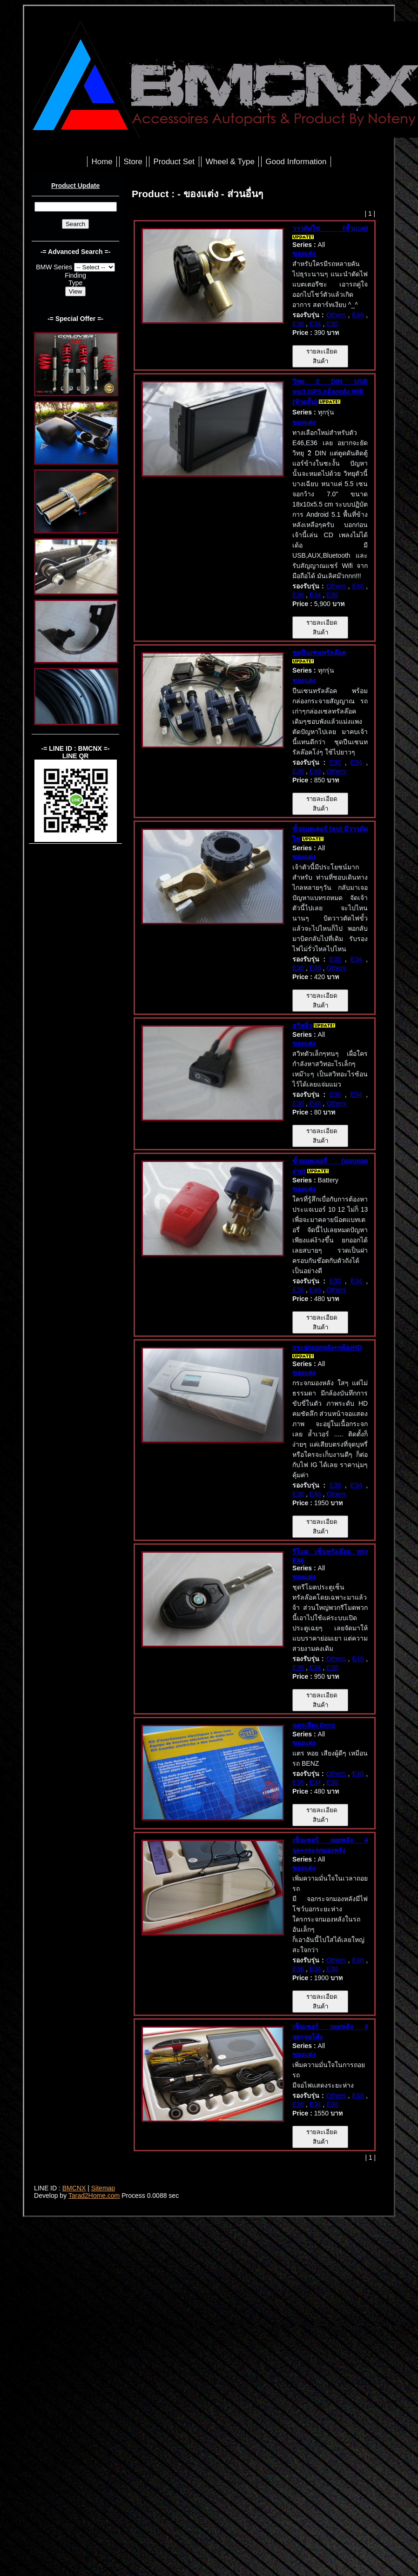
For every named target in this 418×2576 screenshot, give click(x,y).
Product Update (75, 185)
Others (336, 315)
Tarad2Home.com (94, 2195)
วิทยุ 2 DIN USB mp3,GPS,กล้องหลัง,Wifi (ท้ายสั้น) (330, 392)
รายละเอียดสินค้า (320, 356)
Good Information (296, 161)
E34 (315, 323)
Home (102, 161)
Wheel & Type (230, 161)
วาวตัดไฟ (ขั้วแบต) (330, 228)
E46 (358, 315)
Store (132, 161)
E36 (298, 323)
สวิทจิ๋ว (302, 1025)
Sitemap (103, 2188)
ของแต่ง (304, 253)
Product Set (174, 161)
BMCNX (74, 2188)
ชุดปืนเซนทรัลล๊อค (319, 652)
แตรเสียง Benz (313, 1725)
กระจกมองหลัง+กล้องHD (327, 1347)
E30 (332, 323)
